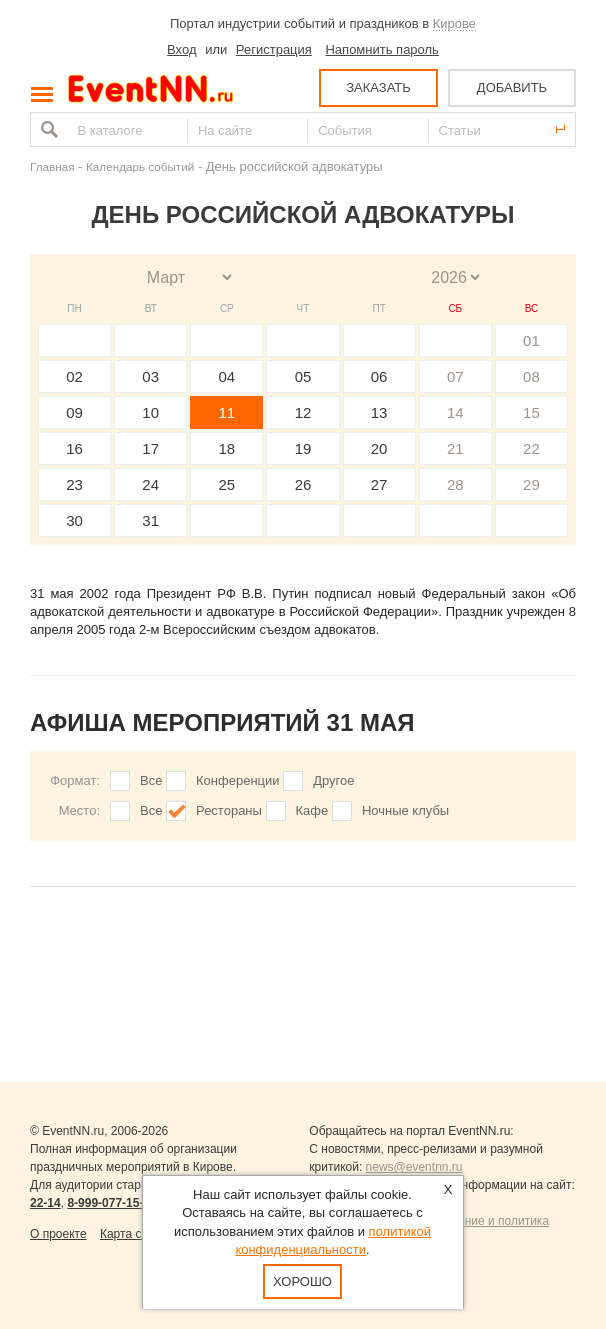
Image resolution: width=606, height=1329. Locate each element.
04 (227, 376)
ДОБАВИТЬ (512, 87)
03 (150, 376)
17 (150, 448)
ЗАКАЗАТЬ (378, 87)
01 (531, 340)
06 (379, 376)
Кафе (312, 810)
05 (303, 376)
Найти (47, 129)
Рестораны (229, 810)
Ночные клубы (405, 810)
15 (531, 412)
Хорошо (303, 1281)
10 (150, 412)
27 (379, 484)
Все (151, 780)
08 (531, 376)
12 (303, 412)
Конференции (238, 780)
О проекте (58, 1234)
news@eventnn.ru (414, 1167)
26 (303, 484)
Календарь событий (140, 166)
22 (531, 448)
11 (227, 412)
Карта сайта (133, 1234)
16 (74, 448)
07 (455, 376)
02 (74, 376)
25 (227, 484)
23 (74, 484)
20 (379, 448)
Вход (181, 49)
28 (455, 484)
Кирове (454, 23)
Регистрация (274, 49)
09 (74, 412)
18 (227, 448)
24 (150, 484)
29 (531, 484)
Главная (52, 166)
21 (455, 448)
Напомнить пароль (381, 49)
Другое (333, 780)
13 (379, 412)
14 (455, 412)
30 (74, 520)
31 (150, 520)
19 (303, 448)
